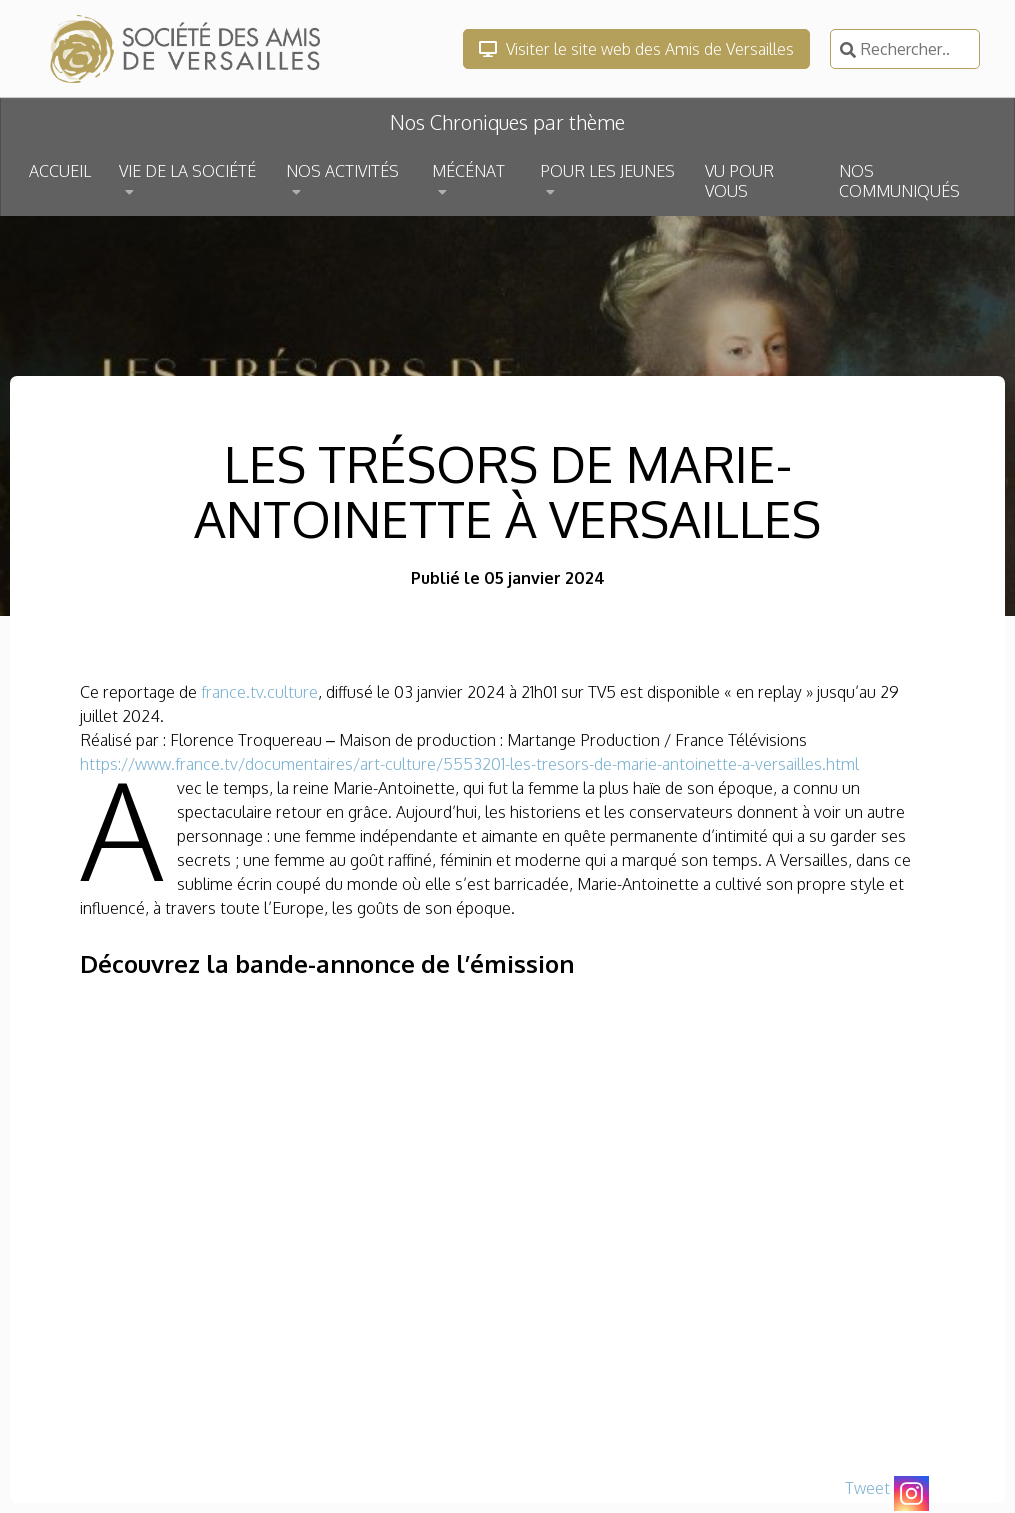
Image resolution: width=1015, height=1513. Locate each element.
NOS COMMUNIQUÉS (899, 181)
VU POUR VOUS (739, 181)
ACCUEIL (60, 171)
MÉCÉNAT (468, 171)
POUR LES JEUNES (607, 171)
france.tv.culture (259, 692)
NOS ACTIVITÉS (342, 171)
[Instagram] (911, 1493)
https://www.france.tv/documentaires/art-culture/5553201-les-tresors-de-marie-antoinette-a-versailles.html (469, 764)
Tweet (867, 1488)
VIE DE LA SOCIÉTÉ (187, 171)
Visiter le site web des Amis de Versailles (636, 49)
